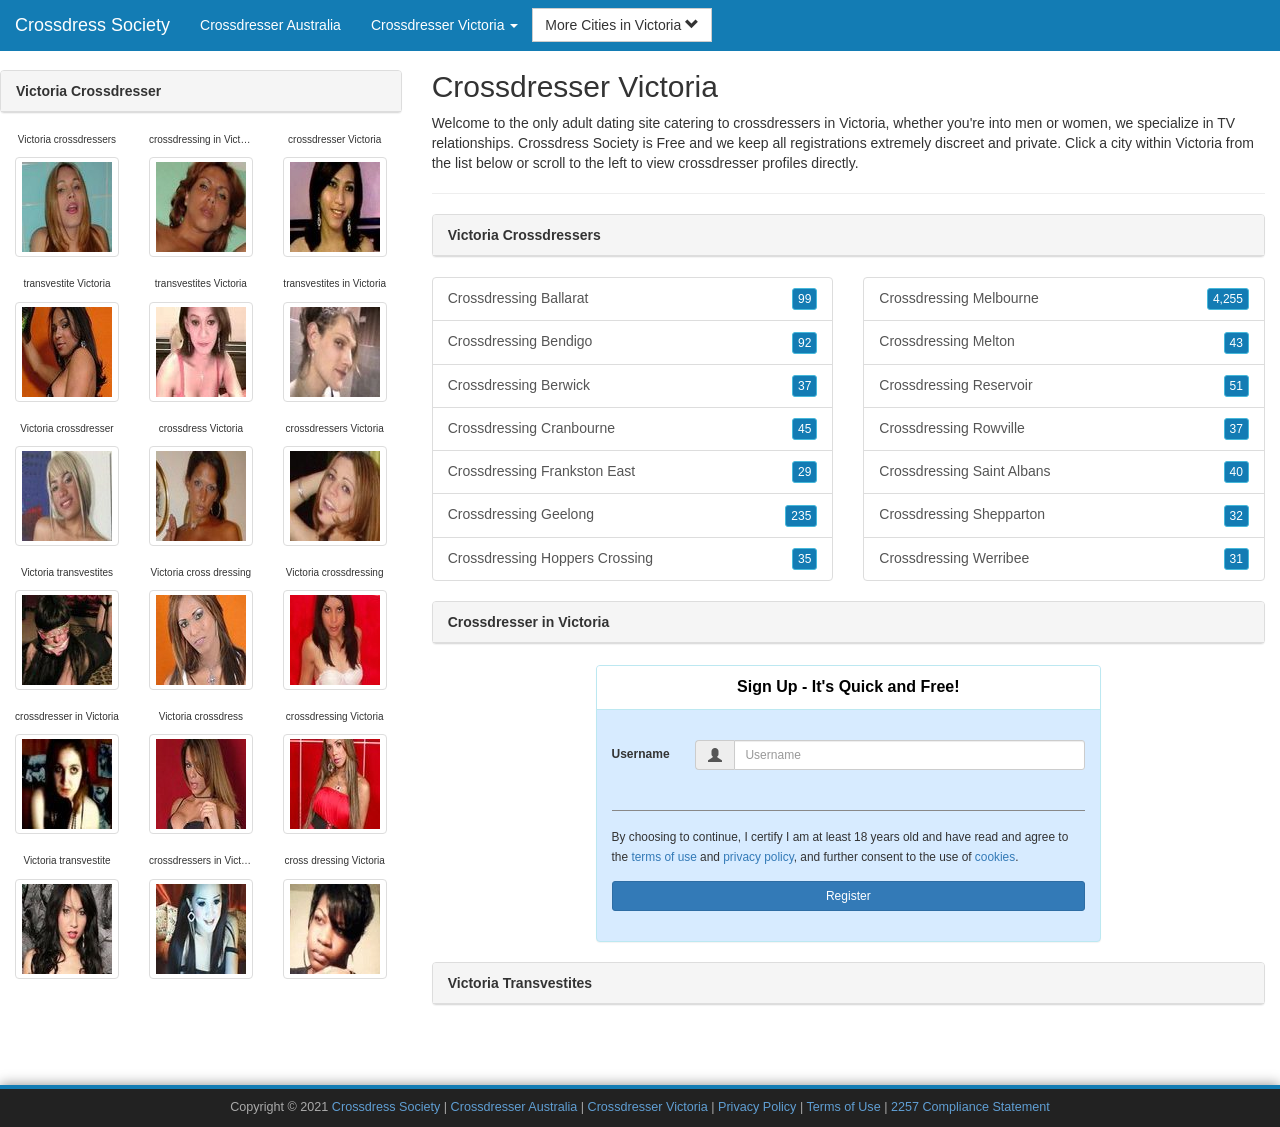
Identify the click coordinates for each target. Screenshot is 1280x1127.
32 (1236, 516)
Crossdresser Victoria (648, 1107)
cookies (995, 857)
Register (848, 896)
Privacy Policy (757, 1107)
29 (804, 472)
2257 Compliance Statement (970, 1107)
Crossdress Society (92, 25)
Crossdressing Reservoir (1064, 386)
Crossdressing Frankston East (633, 472)
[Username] (909, 755)
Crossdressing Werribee (1064, 559)
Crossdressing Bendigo (633, 342)
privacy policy (758, 857)
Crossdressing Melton (1064, 342)
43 (1236, 343)
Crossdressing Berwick (633, 386)
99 (804, 299)
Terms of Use (843, 1107)
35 (804, 559)
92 (804, 343)
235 (801, 516)
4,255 (1228, 299)
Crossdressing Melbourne (1064, 299)
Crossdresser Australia (270, 25)
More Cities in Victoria (622, 25)
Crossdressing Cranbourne (633, 429)
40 (1236, 472)
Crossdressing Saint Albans (1064, 472)
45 (804, 429)
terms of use (663, 857)
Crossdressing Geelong (633, 515)
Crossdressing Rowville (1064, 429)
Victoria (1199, 143)
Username (641, 754)
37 (804, 386)
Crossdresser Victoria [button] (444, 25)
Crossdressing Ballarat (633, 299)
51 (1236, 386)
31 (1236, 559)
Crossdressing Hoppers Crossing (633, 559)
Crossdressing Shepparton (1064, 515)
